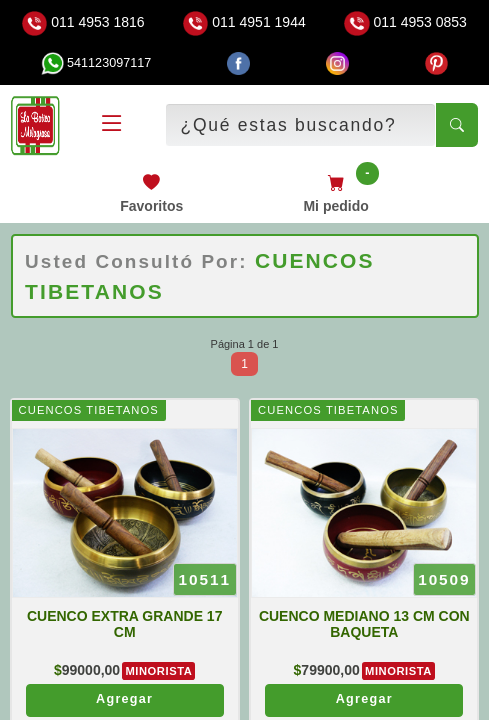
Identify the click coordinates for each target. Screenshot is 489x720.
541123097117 (96, 63)
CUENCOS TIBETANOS (88, 410)
